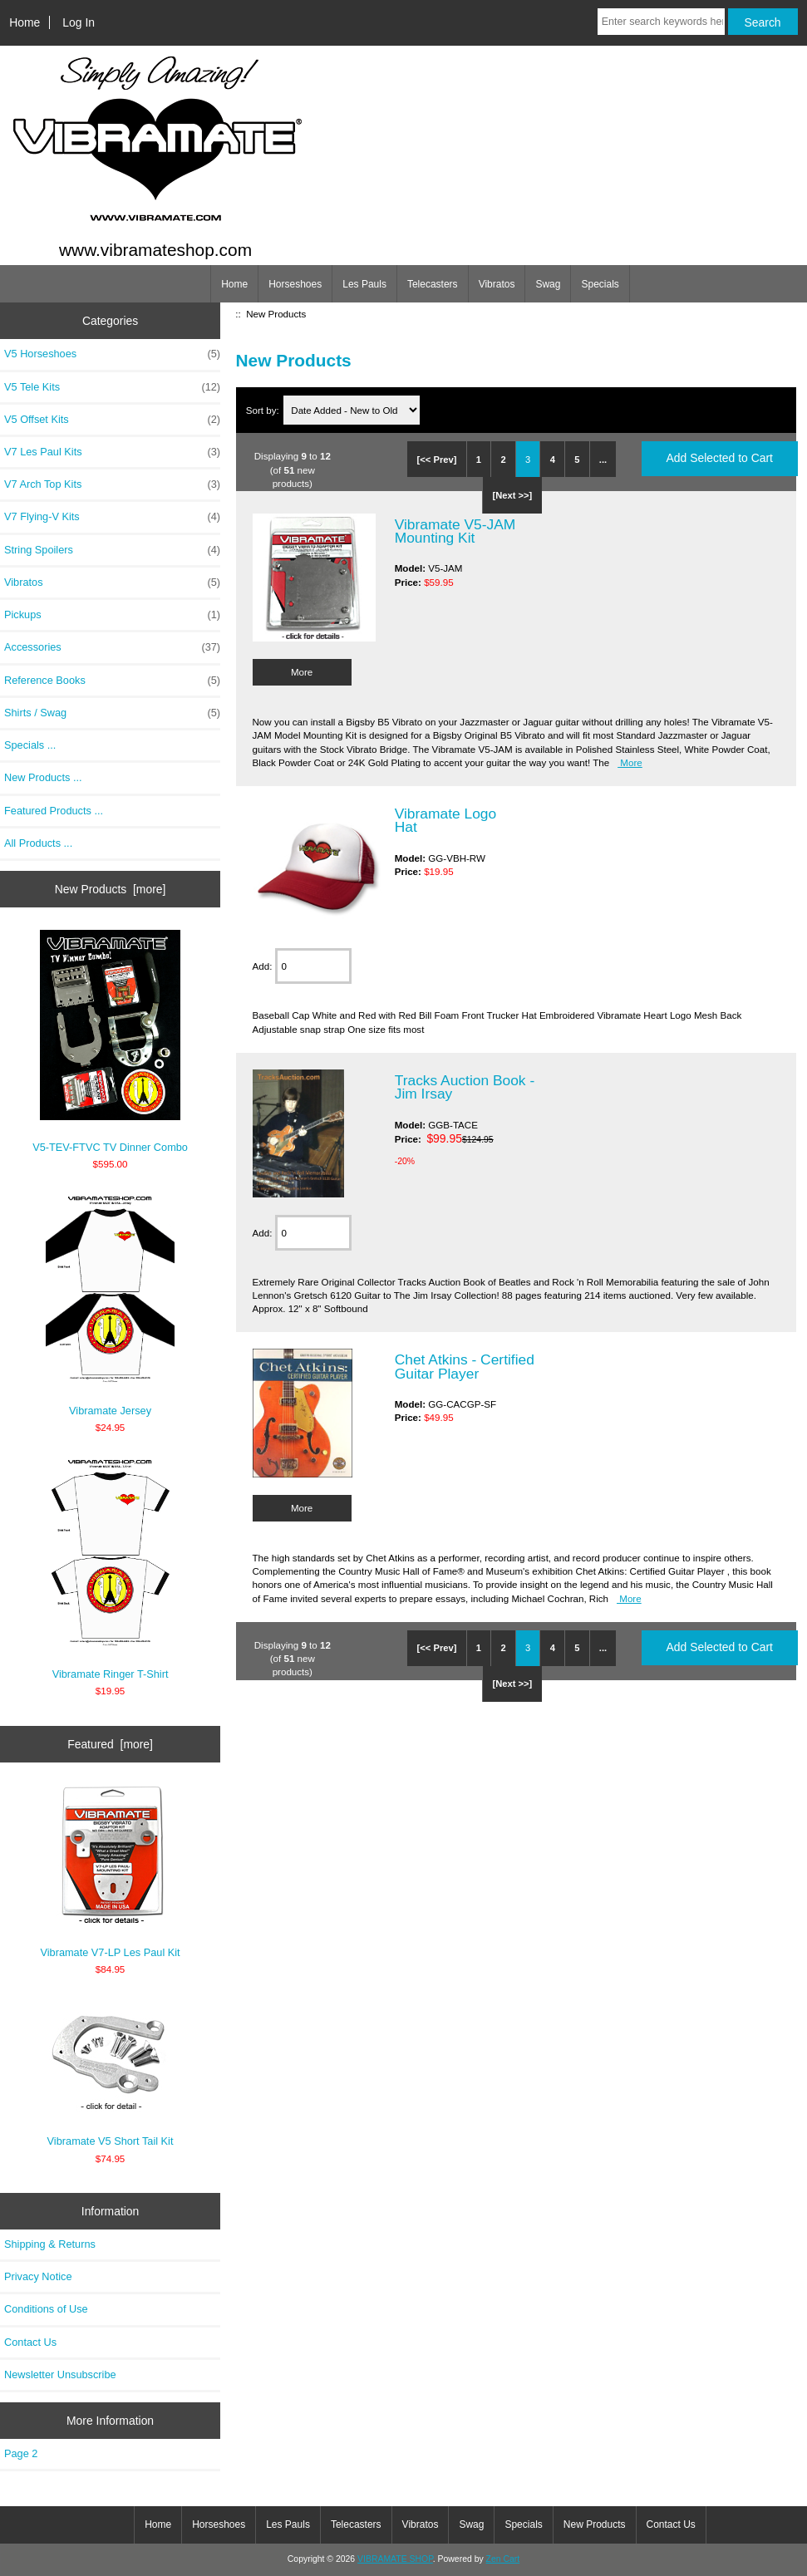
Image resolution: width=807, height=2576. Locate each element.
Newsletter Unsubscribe (60, 2374)
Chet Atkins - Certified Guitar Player (464, 1366)
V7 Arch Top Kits (112, 484)
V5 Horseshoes (112, 354)
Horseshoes (295, 284)
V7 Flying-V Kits (112, 517)
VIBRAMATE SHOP (395, 2559)
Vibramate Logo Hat (445, 820)
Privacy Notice (37, 2276)
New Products (594, 2524)
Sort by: (264, 410)
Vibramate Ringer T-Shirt (110, 1568)
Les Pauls (364, 284)
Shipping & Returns (50, 2244)
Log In (78, 22)
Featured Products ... (53, 810)
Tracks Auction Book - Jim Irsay (465, 1087)
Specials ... (30, 745)
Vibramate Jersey (110, 1305)
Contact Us (30, 2342)
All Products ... (38, 843)
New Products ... (43, 777)
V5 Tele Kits (112, 387)
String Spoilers (112, 550)
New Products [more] (110, 889)
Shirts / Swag (112, 713)
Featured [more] (110, 1744)
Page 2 (20, 2453)
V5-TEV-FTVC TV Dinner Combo (110, 1041)
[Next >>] (512, 495)
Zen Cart (503, 2559)
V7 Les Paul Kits (112, 452)
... (603, 460)
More (301, 671)
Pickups (112, 615)
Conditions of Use (46, 2309)
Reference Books (112, 680)
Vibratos (497, 284)
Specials (599, 284)
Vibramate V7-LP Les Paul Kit (110, 1872)
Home (24, 22)
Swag (547, 284)
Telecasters (432, 284)
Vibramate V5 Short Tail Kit (110, 2072)
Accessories (112, 647)
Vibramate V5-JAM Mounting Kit (455, 531)
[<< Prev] (437, 460)
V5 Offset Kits (112, 419)
